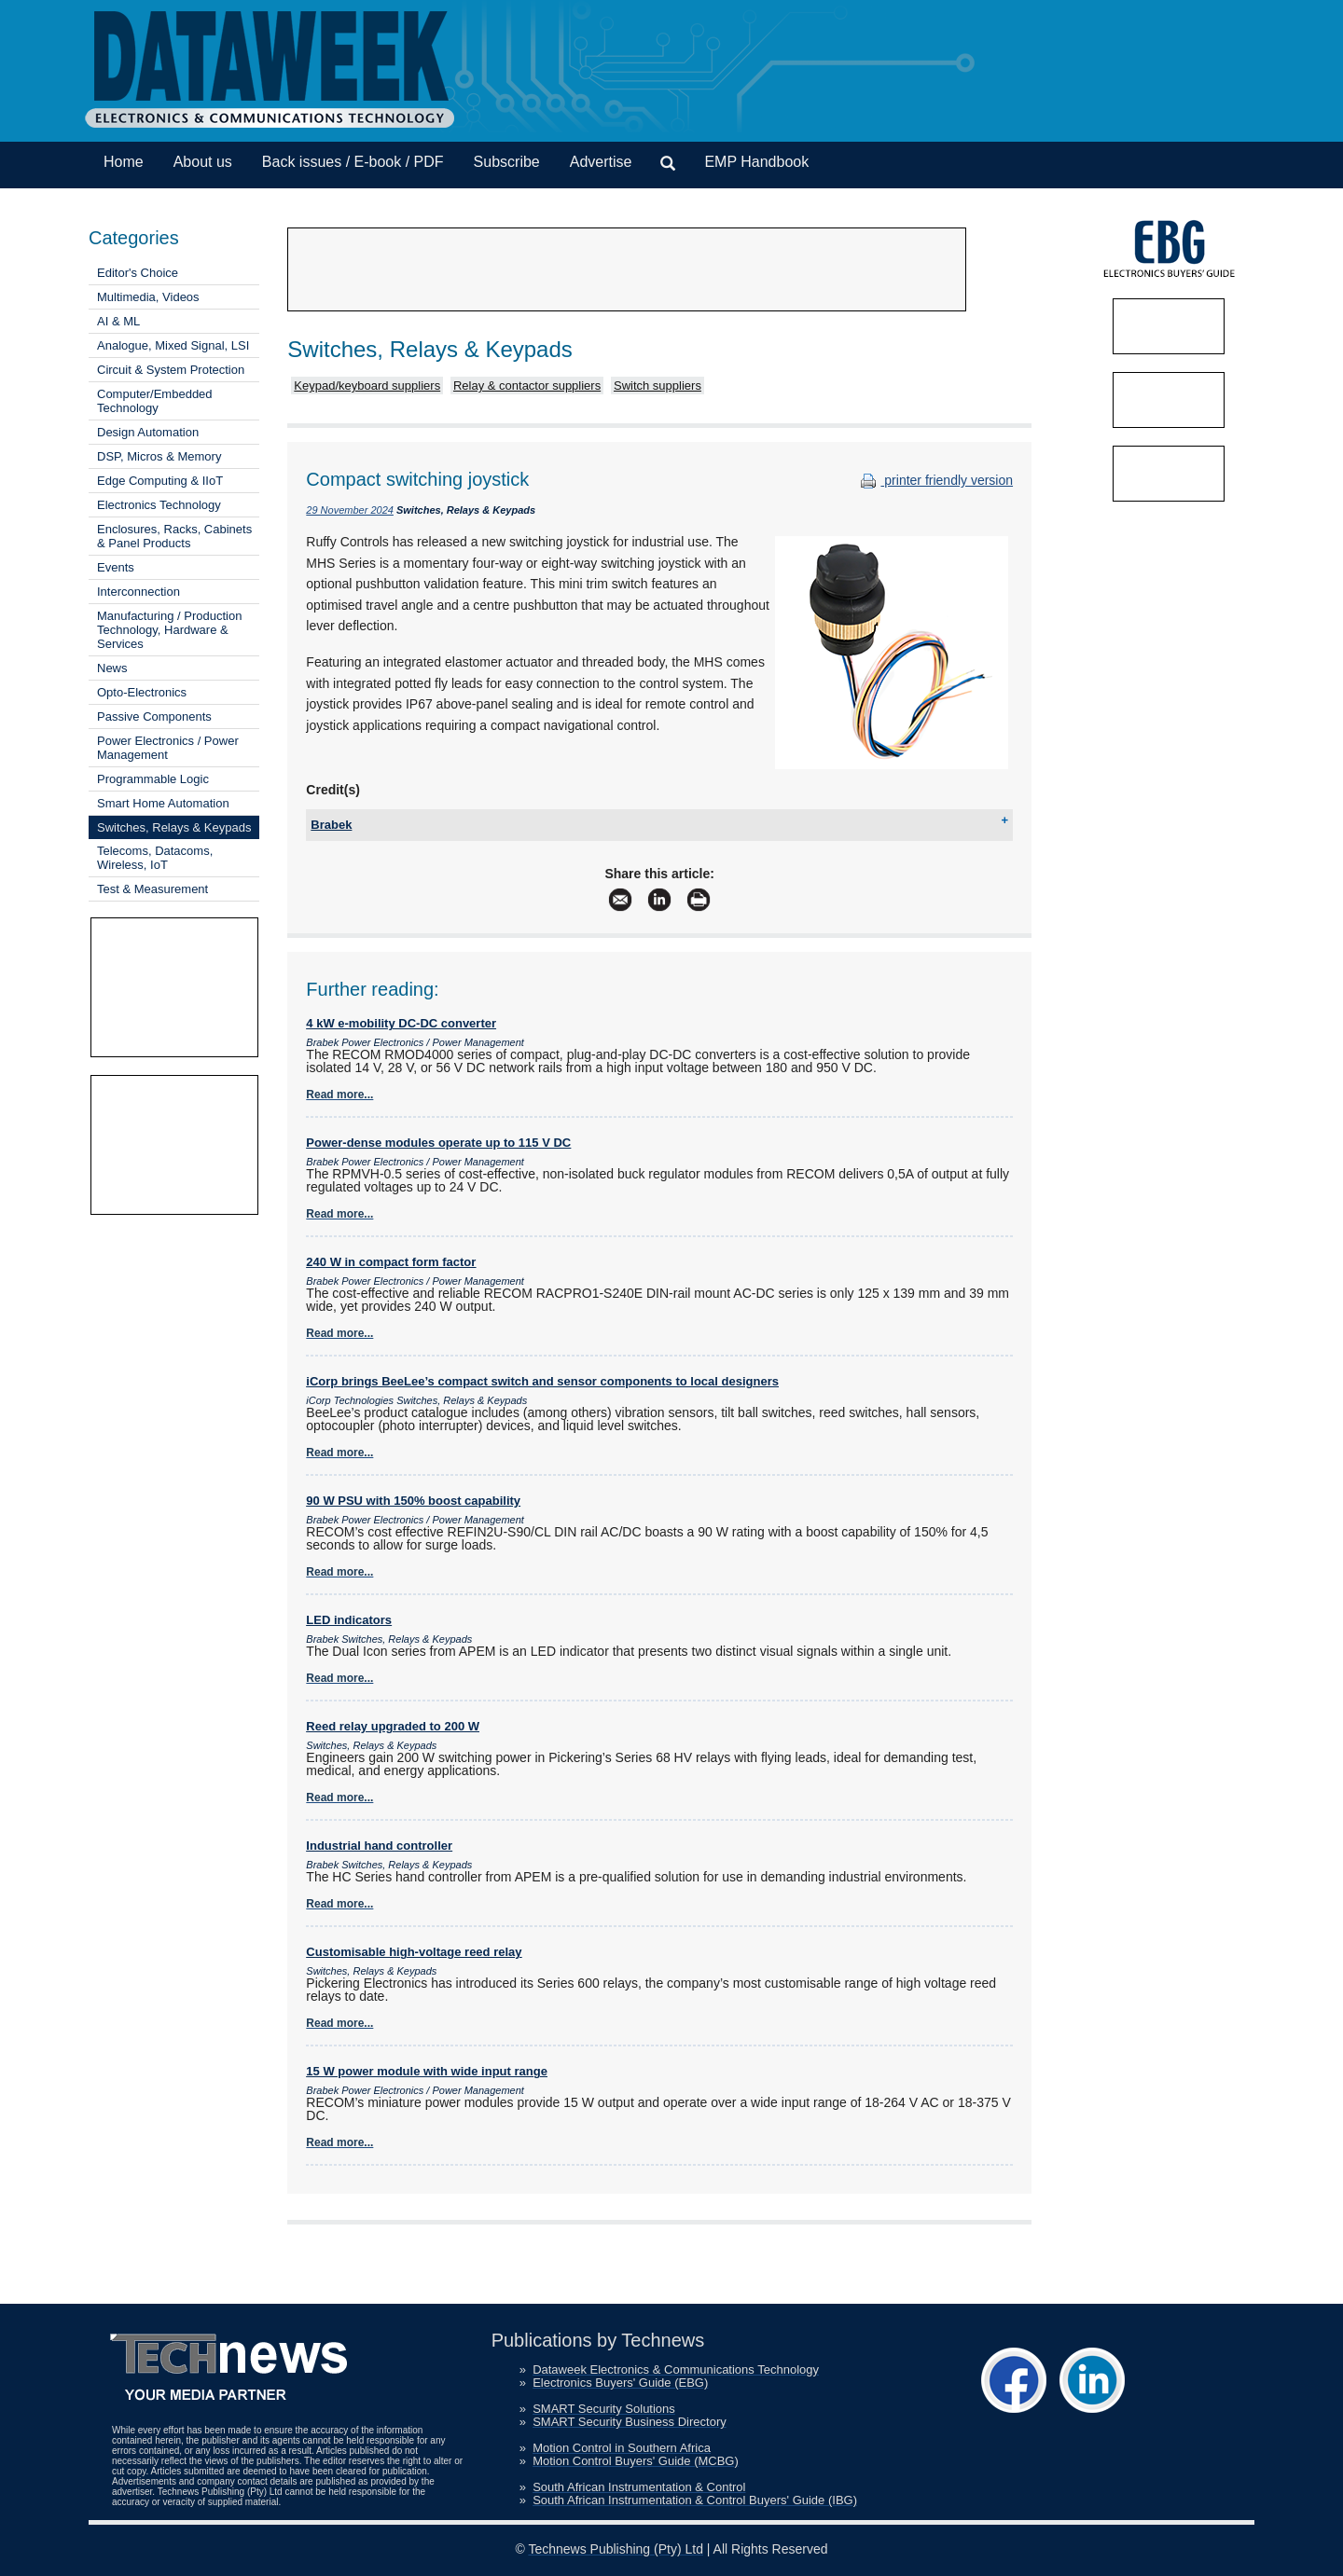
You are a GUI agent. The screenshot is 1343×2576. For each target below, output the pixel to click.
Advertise (601, 162)
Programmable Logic (153, 779)
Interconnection (138, 592)
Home (124, 162)
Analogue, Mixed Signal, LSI (173, 345)
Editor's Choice (137, 273)
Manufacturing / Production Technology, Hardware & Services (169, 630)
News (112, 668)
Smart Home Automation (163, 803)
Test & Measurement (152, 889)
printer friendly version (934, 480)
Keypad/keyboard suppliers (367, 386)
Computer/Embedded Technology (155, 401)
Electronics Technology (159, 505)
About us (202, 162)
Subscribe (507, 162)
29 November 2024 (350, 510)
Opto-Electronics (142, 692)
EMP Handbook (756, 162)
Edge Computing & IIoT (160, 481)
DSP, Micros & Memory (159, 456)
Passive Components (154, 716)
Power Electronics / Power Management (168, 748)
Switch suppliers (657, 386)
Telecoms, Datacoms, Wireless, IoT (155, 858)
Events (115, 567)
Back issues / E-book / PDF (353, 162)
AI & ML (118, 321)
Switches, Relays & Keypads (174, 827)
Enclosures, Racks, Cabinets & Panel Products (174, 536)
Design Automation (148, 432)
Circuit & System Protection (170, 370)
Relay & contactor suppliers (527, 386)
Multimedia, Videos (148, 297)
